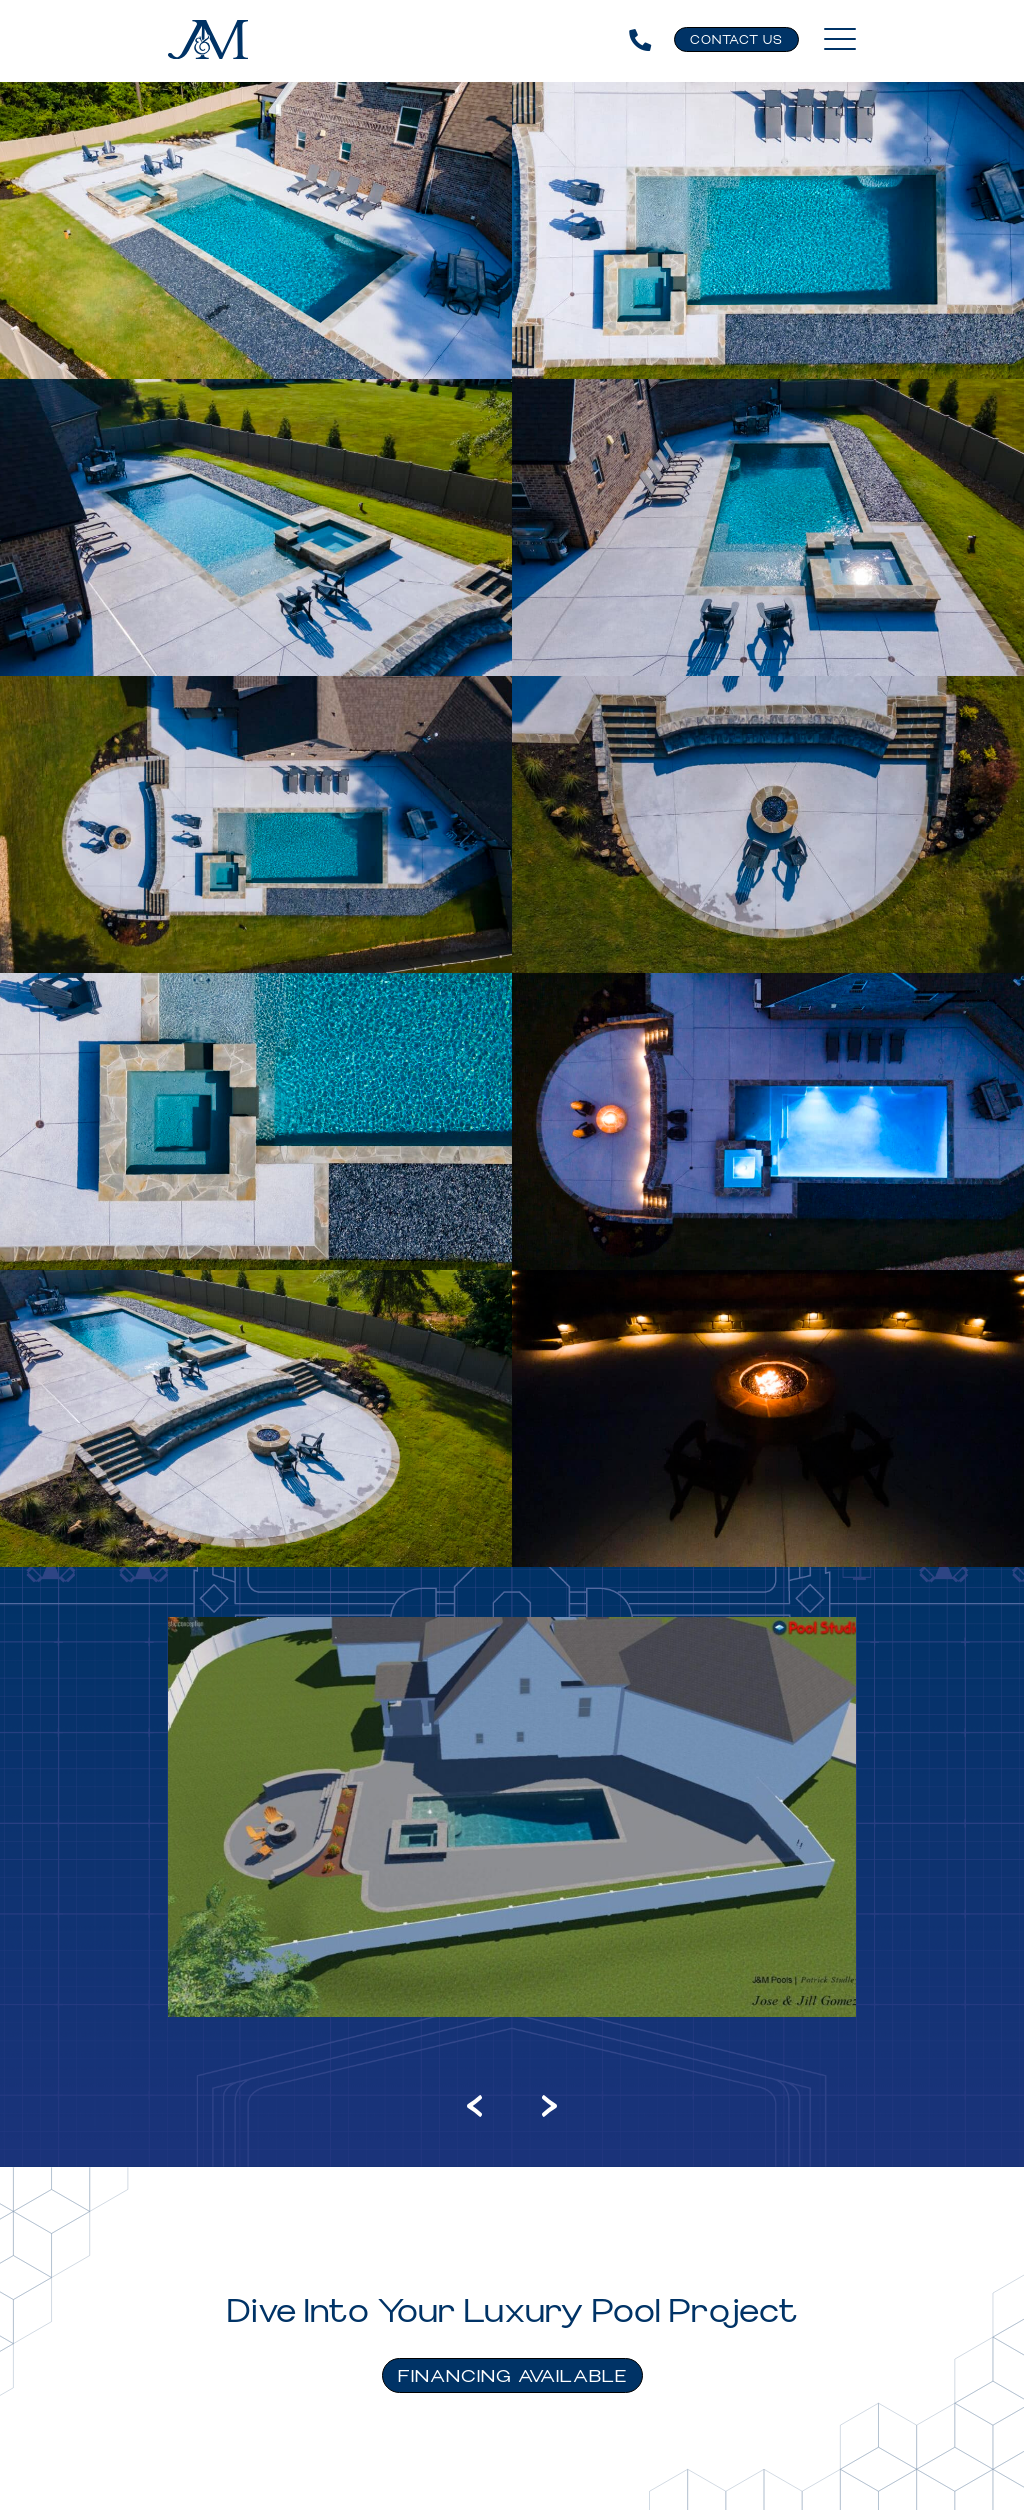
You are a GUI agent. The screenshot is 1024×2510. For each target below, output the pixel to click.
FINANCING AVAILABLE (512, 2376)
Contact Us (736, 40)
